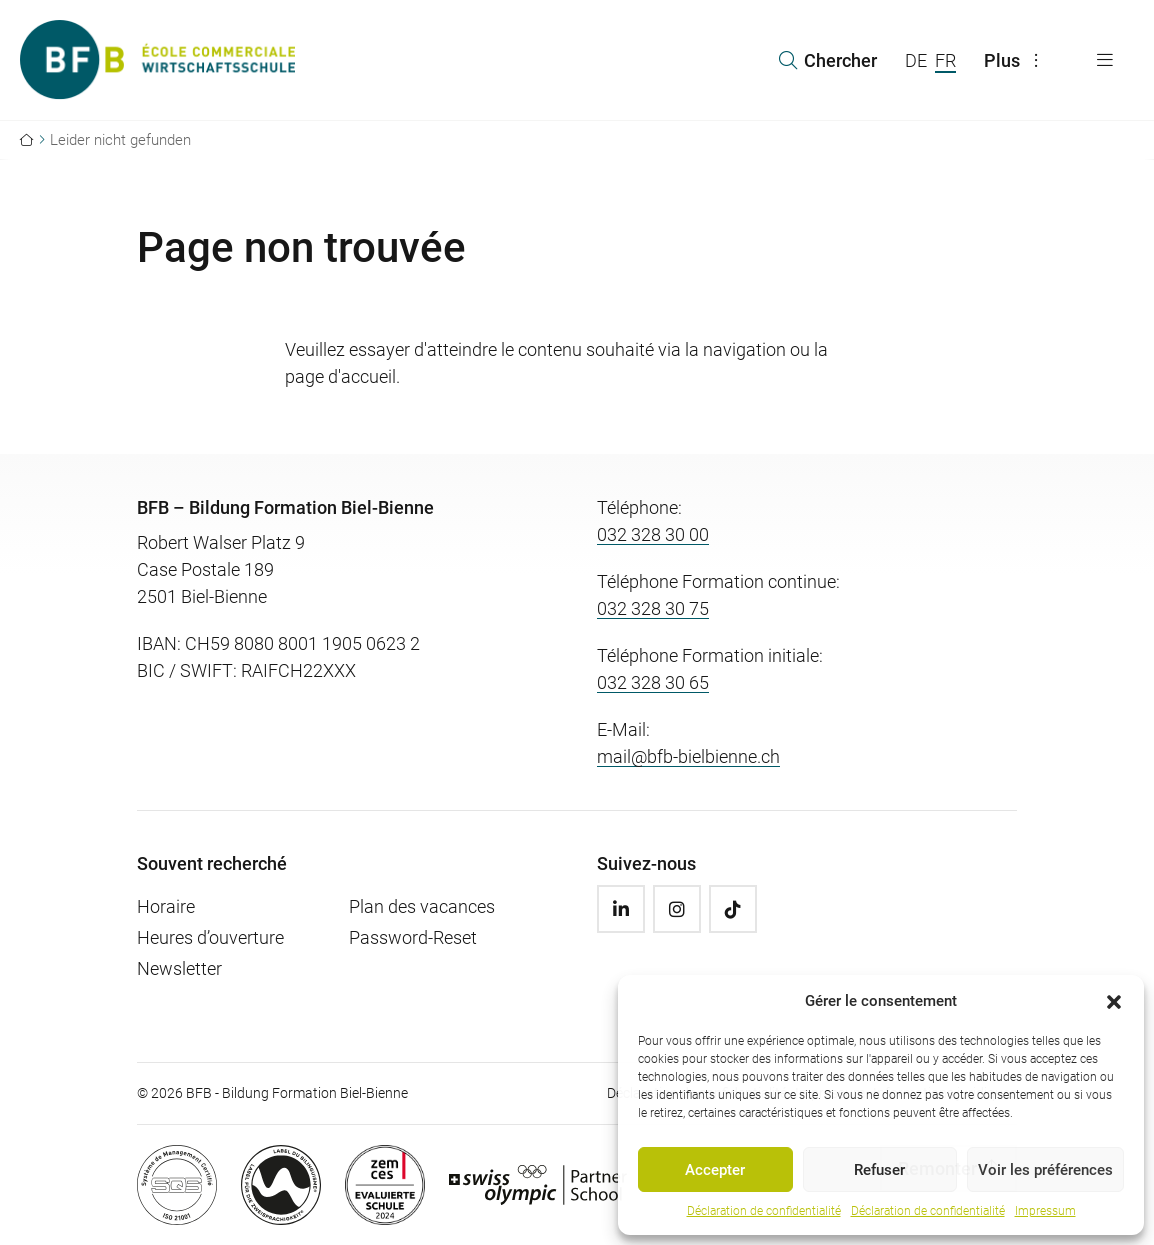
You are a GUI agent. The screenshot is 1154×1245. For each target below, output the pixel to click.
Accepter (715, 1170)
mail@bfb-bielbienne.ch (688, 756)
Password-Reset (413, 937)
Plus (1016, 60)
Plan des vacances (422, 906)
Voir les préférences (1045, 1170)
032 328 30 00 (653, 534)
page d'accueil (340, 376)
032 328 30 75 (653, 608)
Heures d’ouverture (210, 937)
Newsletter (179, 968)
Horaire (166, 906)
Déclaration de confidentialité (764, 1211)
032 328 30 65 (653, 682)
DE (916, 60)
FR (945, 60)
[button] (1114, 1001)
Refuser (879, 1170)
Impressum (1045, 1211)
